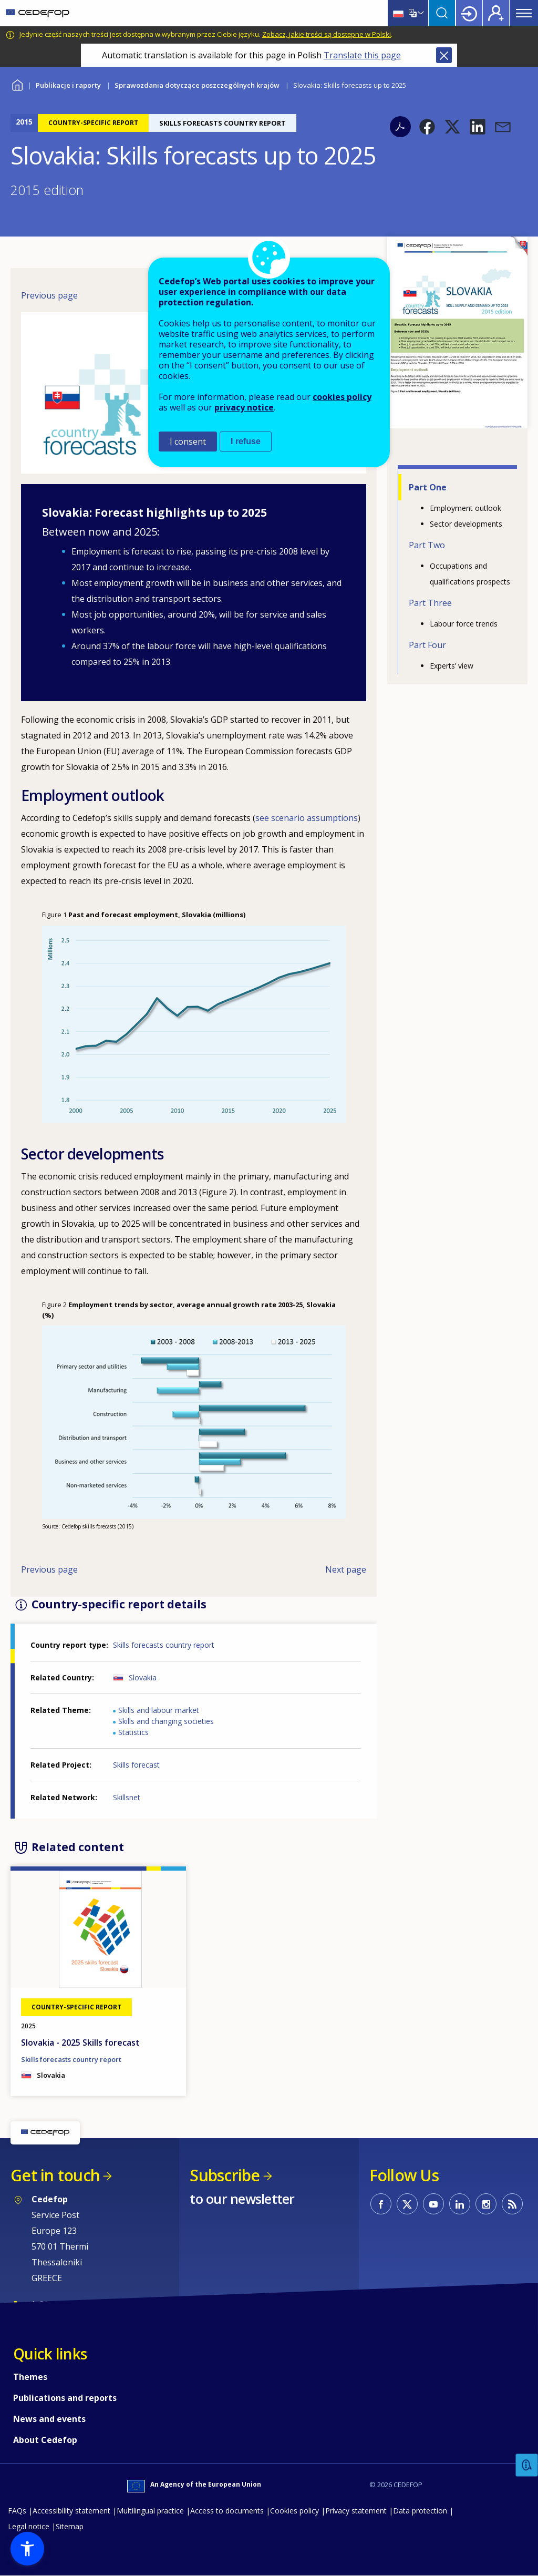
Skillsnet (126, 1797)
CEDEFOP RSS (512, 2203)
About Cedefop (45, 2440)
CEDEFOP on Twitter (407, 2203)
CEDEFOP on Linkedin (459, 2203)
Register (496, 13)
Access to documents (227, 2511)
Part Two (427, 545)
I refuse (246, 441)
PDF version (400, 126)
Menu (524, 13)
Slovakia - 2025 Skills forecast (80, 2042)
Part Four (427, 645)
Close (444, 55)
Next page (345, 1569)
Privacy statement (356, 2511)
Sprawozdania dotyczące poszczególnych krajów (197, 85)
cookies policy (342, 397)
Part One (428, 487)
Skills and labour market (158, 1710)
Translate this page (362, 55)
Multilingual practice (150, 2511)
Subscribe (225, 2175)
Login (469, 13)
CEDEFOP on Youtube (433, 2203)
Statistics (133, 1732)
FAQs (17, 2511)
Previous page (49, 295)
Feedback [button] (527, 2465)
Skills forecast (136, 1765)
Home (17, 83)
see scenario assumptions (306, 818)
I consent (188, 441)
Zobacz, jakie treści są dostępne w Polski (326, 34)
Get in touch (55, 2175)
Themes (30, 2377)
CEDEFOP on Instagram (485, 2203)
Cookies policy (294, 2511)
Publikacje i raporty (68, 85)
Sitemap (70, 2526)
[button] (427, 126)
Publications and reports (65, 2398)
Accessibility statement (71, 2511)
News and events (49, 2419)
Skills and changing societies (166, 1721)
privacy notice (244, 407)
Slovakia (143, 1677)
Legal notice (28, 2526)
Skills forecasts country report (163, 1645)
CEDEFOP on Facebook (380, 2203)
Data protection (420, 2511)
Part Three (430, 603)
